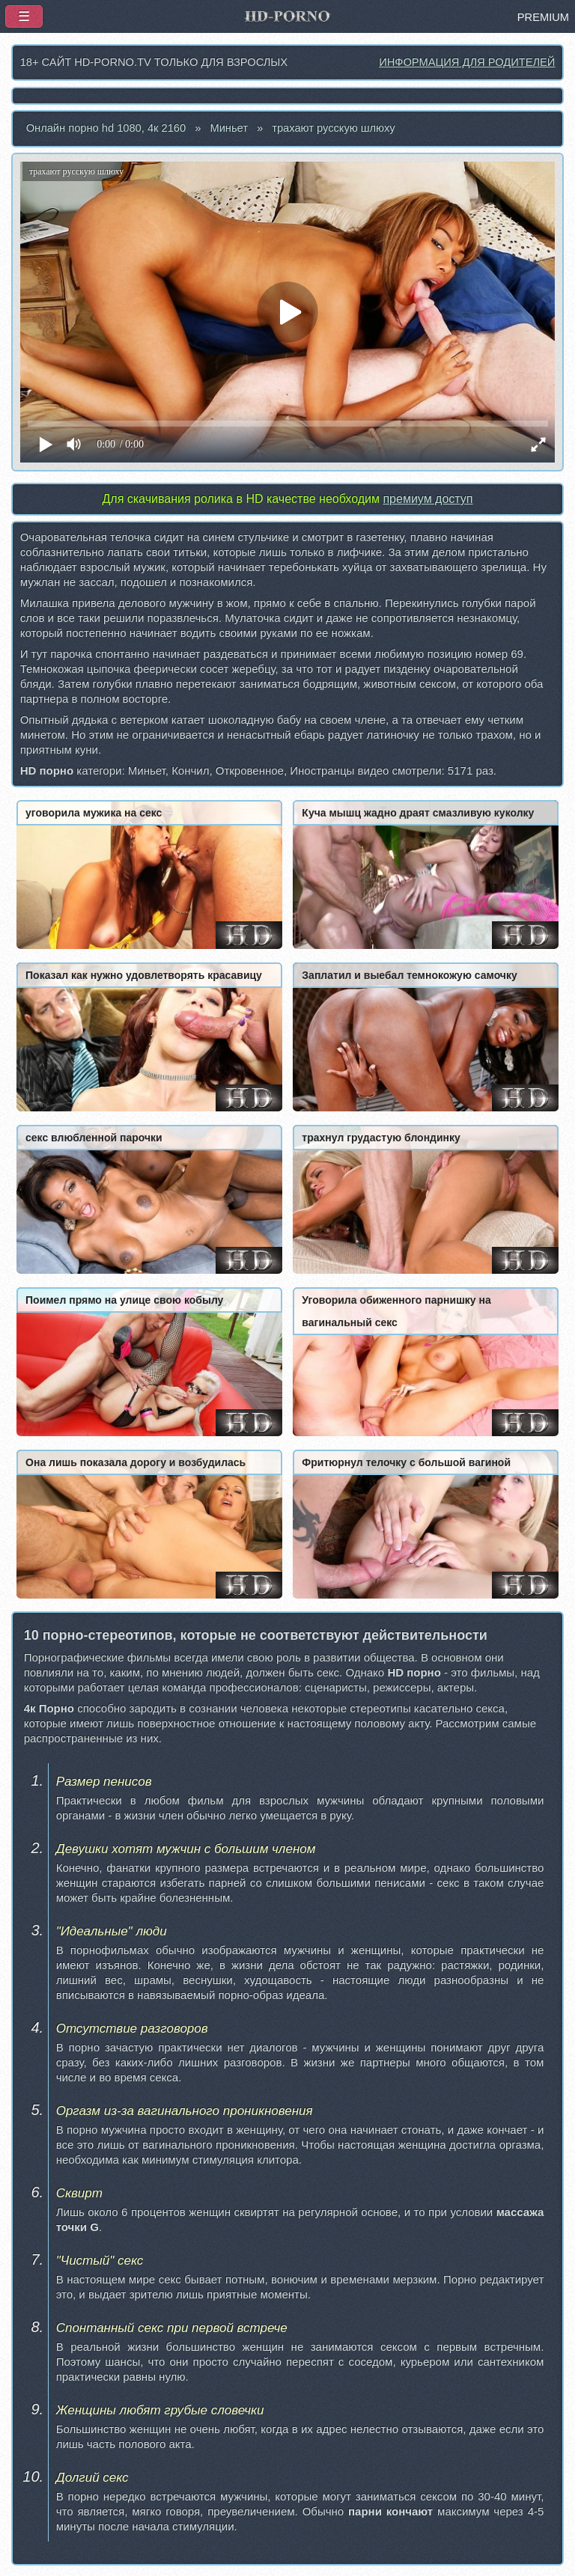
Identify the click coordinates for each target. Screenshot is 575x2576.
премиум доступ (427, 498)
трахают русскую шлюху (333, 128)
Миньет (229, 128)
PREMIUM (543, 17)
